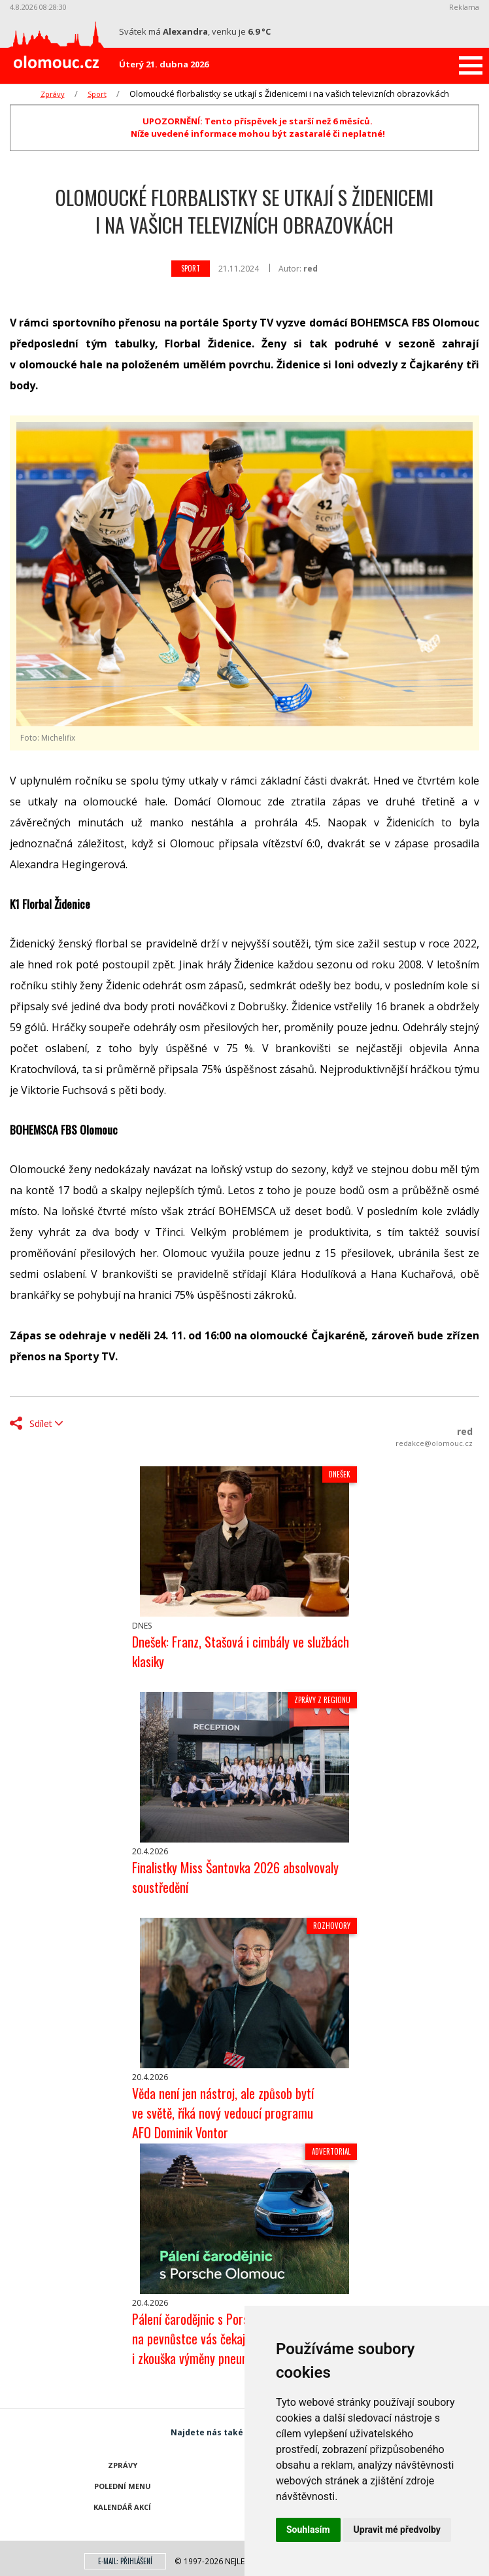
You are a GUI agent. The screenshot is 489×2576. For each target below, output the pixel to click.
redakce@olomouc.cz (434, 1443)
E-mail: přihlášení (125, 2561)
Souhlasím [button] (308, 2529)
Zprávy (53, 94)
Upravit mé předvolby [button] (397, 2529)
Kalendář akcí (122, 2507)
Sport (97, 94)
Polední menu (122, 2486)
